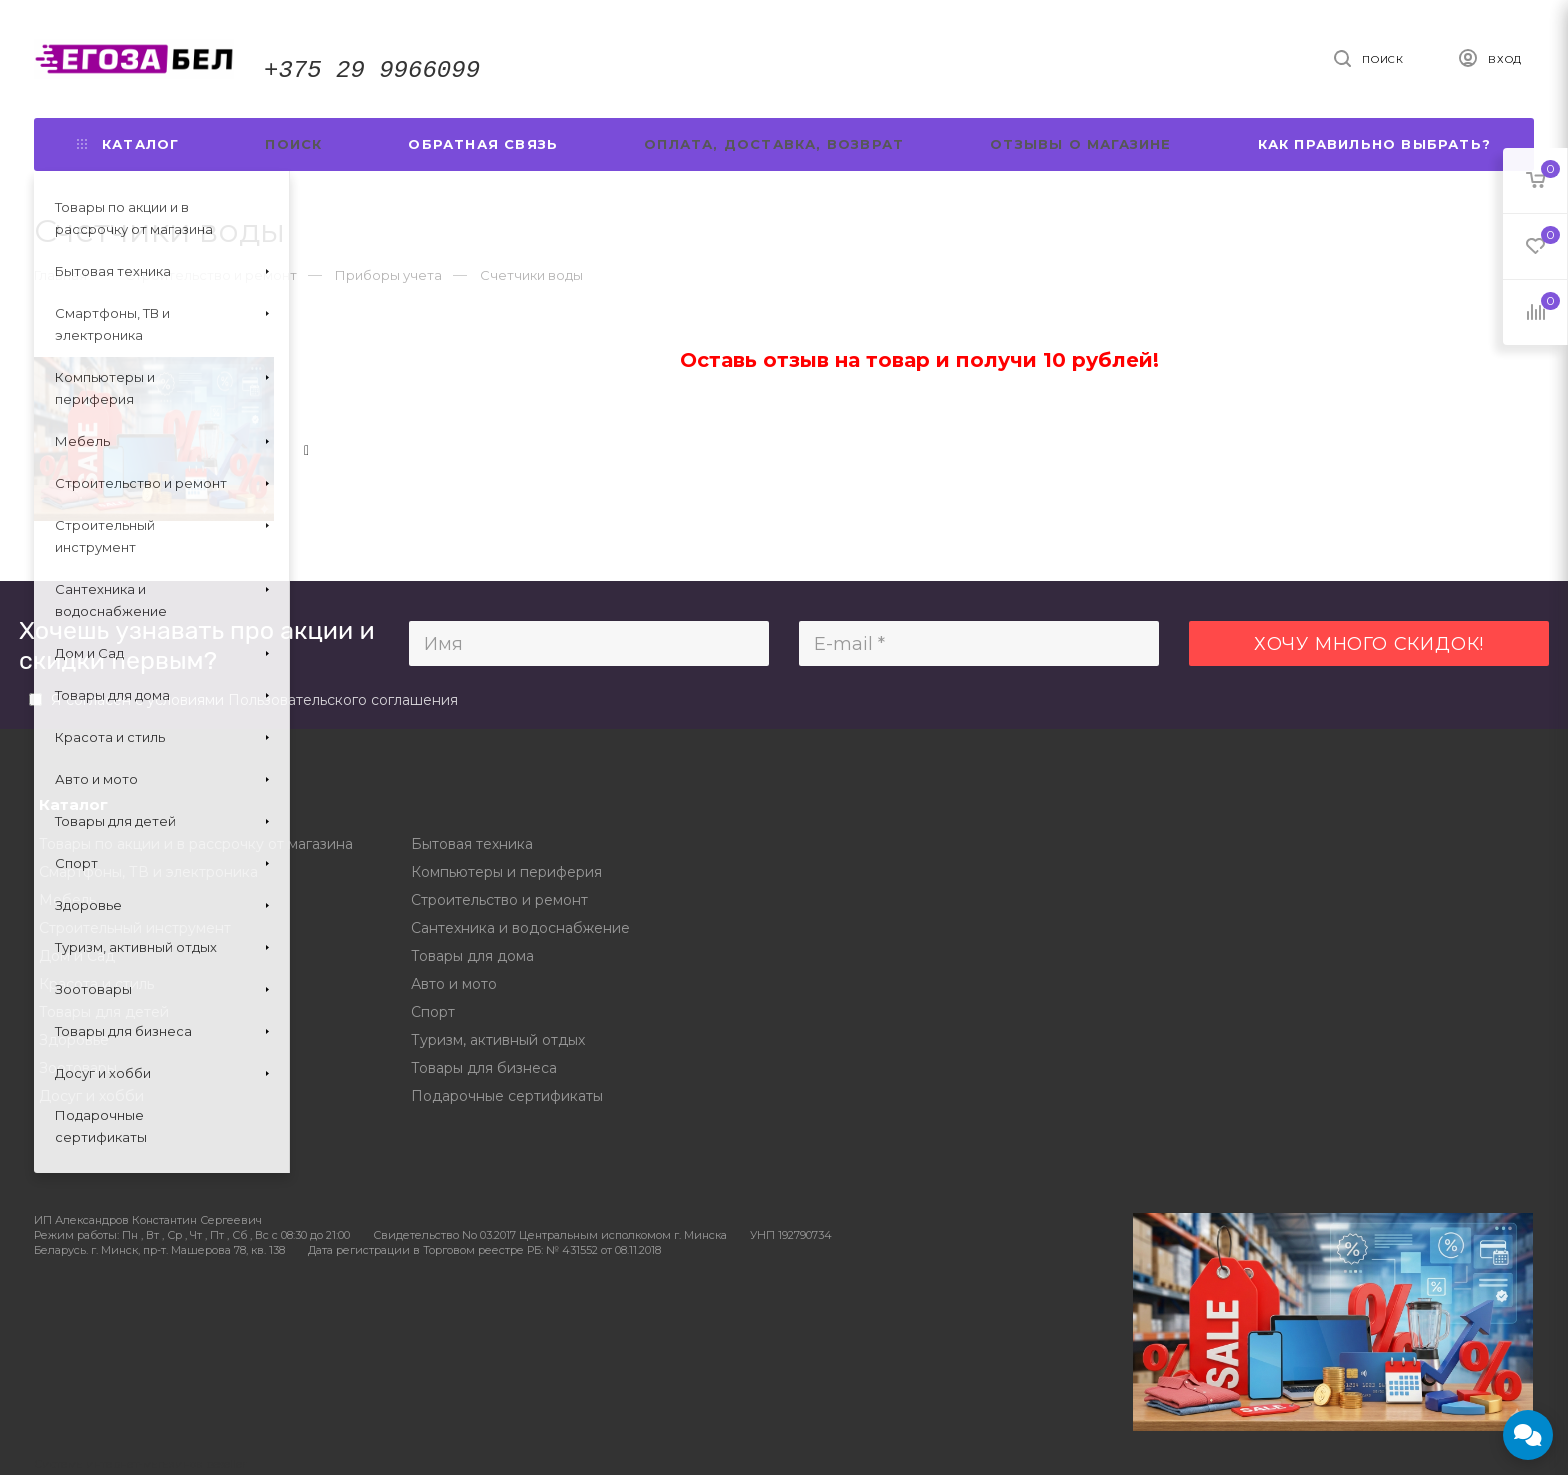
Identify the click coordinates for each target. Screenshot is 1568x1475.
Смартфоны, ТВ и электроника (148, 872)
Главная (60, 275)
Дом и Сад (77, 956)
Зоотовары (78, 1068)
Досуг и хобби (91, 1096)
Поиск (293, 144)
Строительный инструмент (135, 928)
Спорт (433, 1012)
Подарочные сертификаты (507, 1096)
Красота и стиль (96, 984)
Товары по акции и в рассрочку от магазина (196, 844)
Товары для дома (472, 956)
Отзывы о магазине (1080, 144)
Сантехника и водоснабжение (520, 928)
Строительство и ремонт (499, 900)
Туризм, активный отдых (498, 1040)
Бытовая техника (472, 844)
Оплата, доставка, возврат (774, 144)
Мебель (67, 900)
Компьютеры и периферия (506, 872)
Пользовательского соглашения (343, 700)
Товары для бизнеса (484, 1068)
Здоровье (74, 1040)
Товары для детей (104, 1012)
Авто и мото (454, 984)
